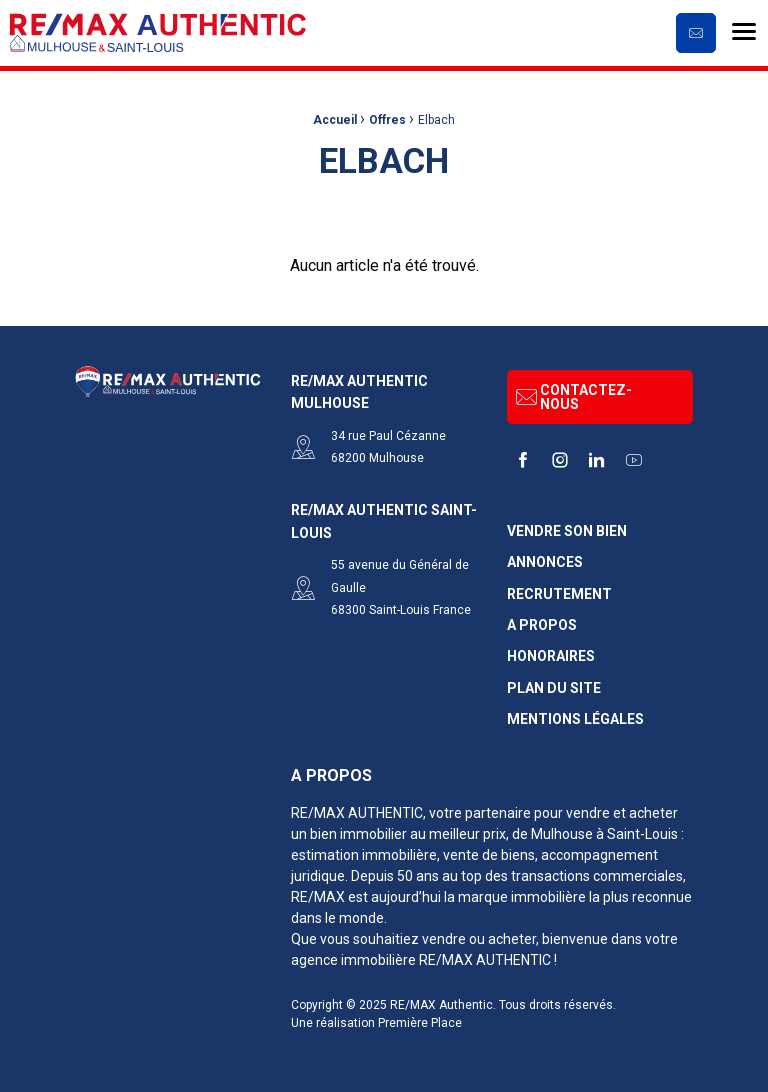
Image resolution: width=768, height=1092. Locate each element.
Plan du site (554, 688)
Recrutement (559, 594)
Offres (387, 120)
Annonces (545, 562)
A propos (542, 625)
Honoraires (551, 656)
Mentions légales (575, 719)
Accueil (335, 120)
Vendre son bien (567, 531)
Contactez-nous (574, 397)
